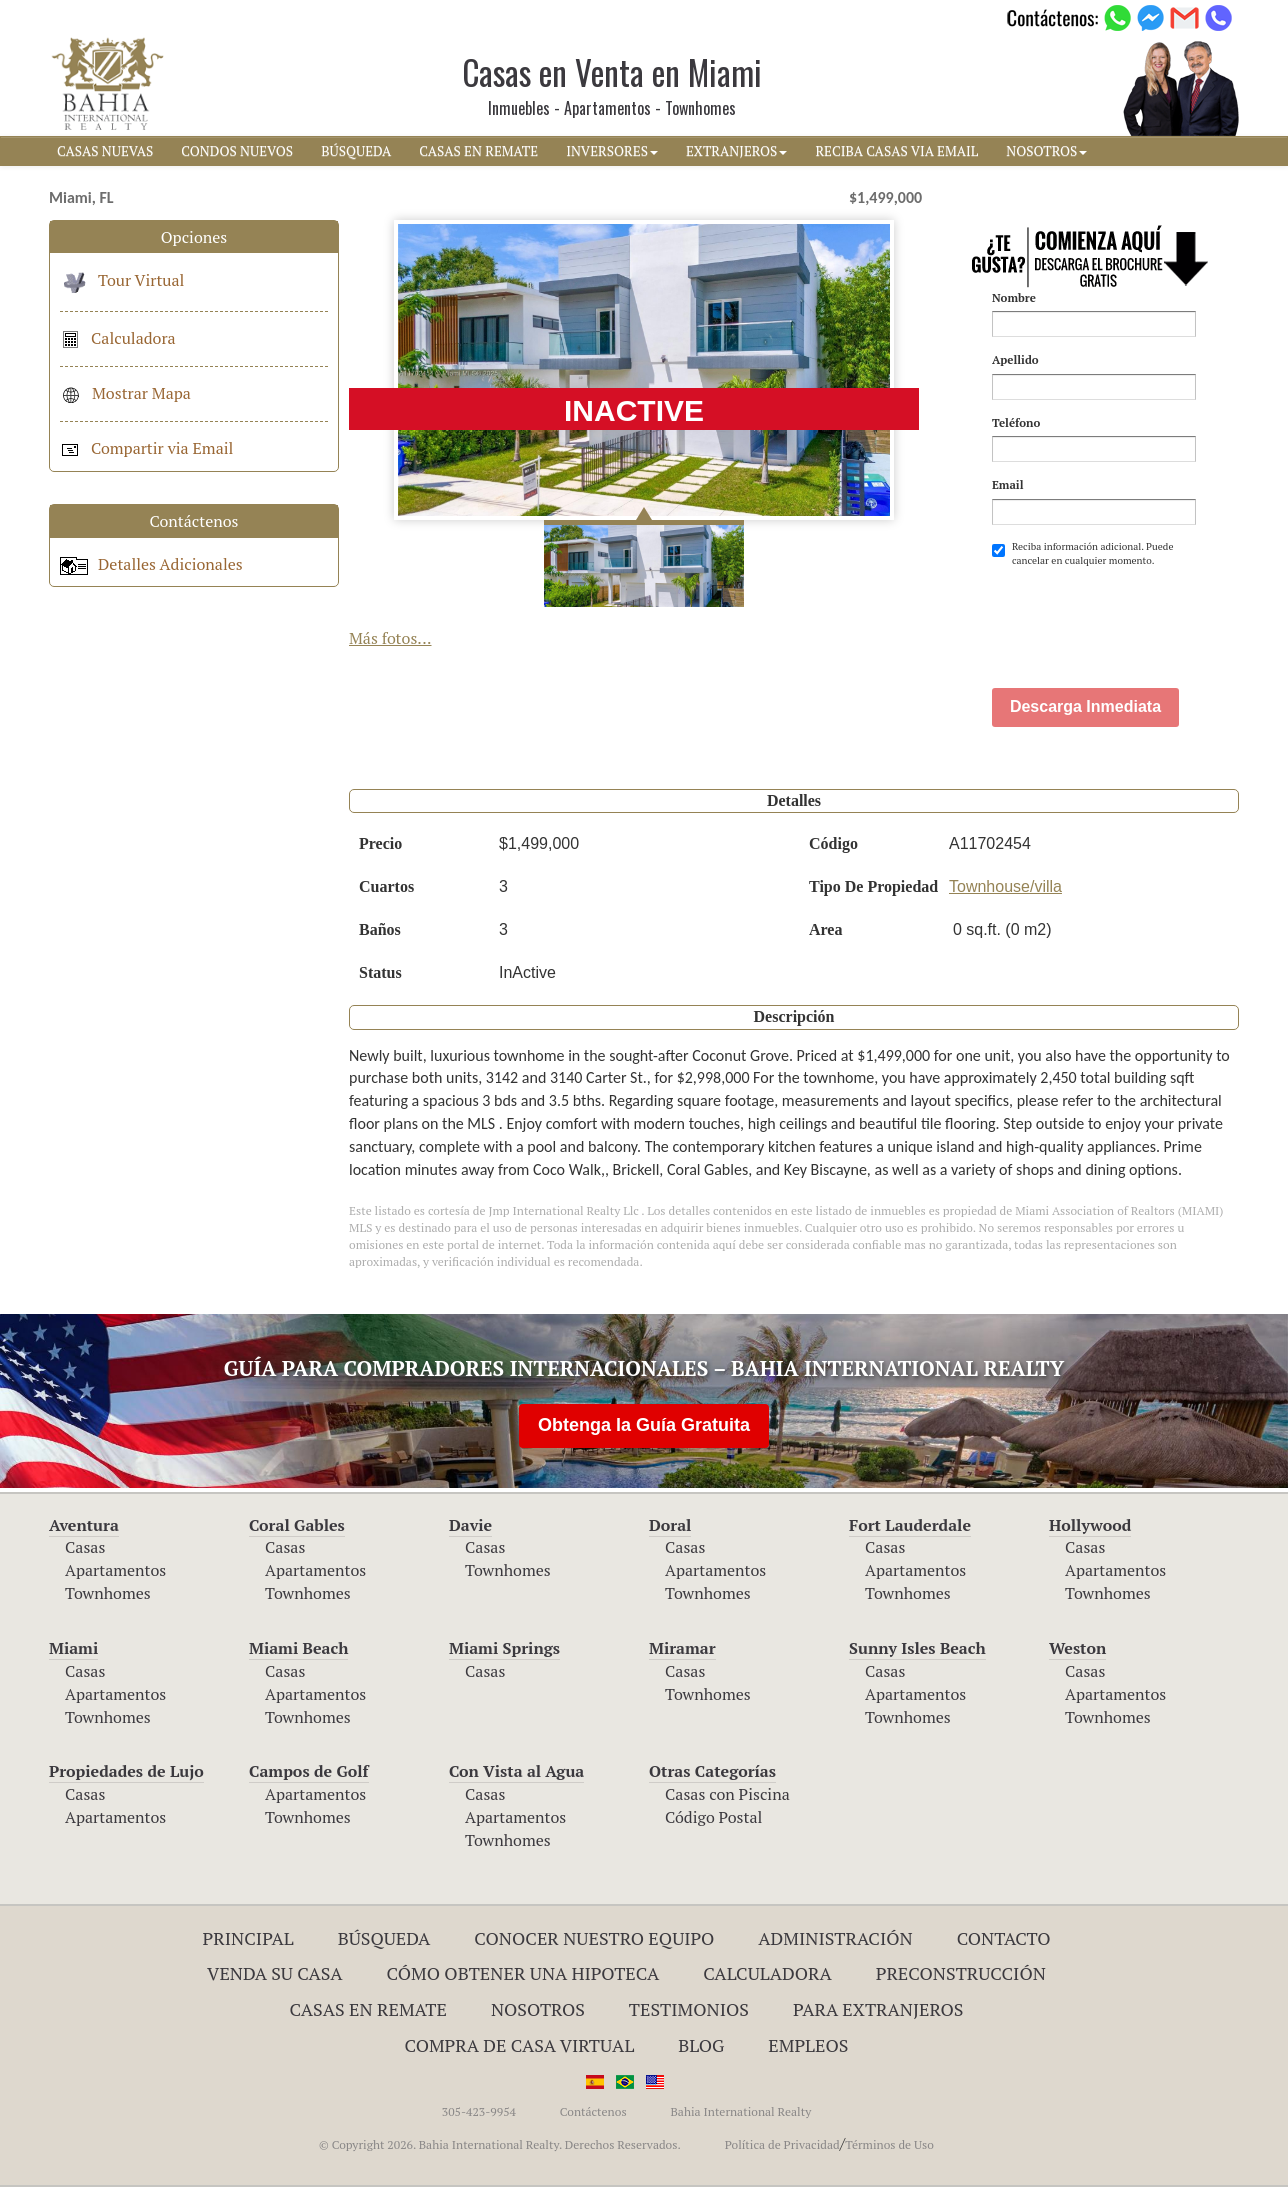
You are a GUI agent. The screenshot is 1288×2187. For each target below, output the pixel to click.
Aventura (84, 1525)
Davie (470, 1525)
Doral (670, 1525)
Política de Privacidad (782, 2144)
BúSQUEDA (356, 151)
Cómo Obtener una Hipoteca (523, 1973)
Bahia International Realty (740, 2111)
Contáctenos (593, 2111)
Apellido (1015, 359)
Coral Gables (297, 1525)
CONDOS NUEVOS (237, 151)
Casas (85, 1547)
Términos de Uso (889, 2144)
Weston (1077, 1648)
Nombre (1014, 297)
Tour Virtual (122, 280)
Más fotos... (390, 638)
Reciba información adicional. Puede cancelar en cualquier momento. (1083, 553)
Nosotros (538, 2009)
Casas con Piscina (727, 1794)
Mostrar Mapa (125, 393)
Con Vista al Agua (516, 1771)
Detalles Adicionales (151, 564)
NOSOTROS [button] (1046, 151)
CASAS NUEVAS (105, 151)
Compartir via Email (146, 448)
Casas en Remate (368, 2009)
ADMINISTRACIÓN (835, 1938)
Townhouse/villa (1005, 886)
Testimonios (689, 2009)
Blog (701, 2045)
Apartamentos (115, 1570)
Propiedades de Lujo (126, 1771)
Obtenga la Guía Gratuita (644, 1425)
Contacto (1004, 1938)
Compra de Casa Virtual (520, 2045)
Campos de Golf (309, 1771)
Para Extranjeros (878, 2009)
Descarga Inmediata (1085, 706)
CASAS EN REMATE (478, 151)
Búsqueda (384, 1938)
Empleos (808, 2045)
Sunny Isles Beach (917, 1648)
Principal (248, 1938)
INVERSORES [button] (612, 151)
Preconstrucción (961, 1973)
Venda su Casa (275, 1973)
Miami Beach (298, 1648)
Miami (73, 1648)
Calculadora (118, 338)
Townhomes (108, 1593)
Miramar (682, 1648)
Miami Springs (504, 1648)
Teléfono (1016, 422)
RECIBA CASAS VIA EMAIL (896, 151)
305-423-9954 (479, 2111)
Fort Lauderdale (910, 1525)
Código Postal (713, 1817)
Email (1008, 484)
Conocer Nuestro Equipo (594, 1938)
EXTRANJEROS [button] (736, 151)
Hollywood (1090, 1525)
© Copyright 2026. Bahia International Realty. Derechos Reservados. (500, 2144)
